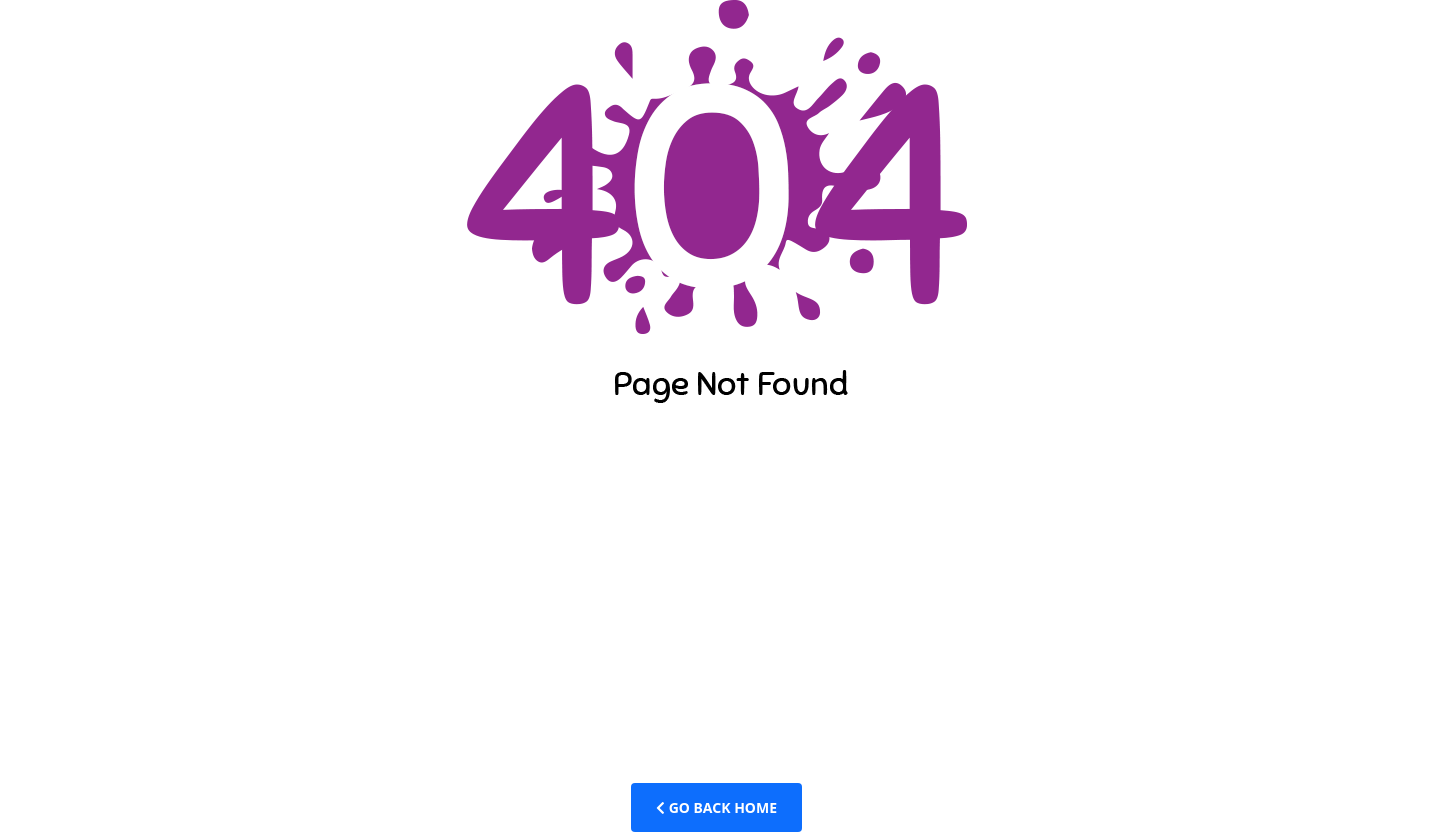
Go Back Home (716, 807)
